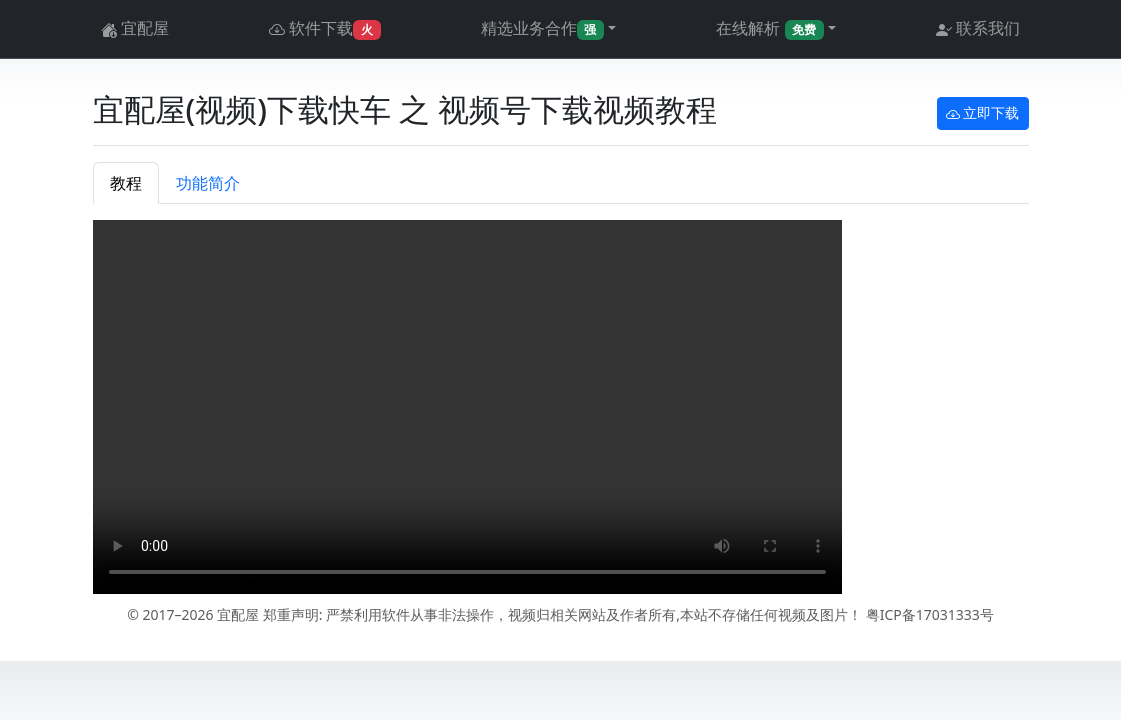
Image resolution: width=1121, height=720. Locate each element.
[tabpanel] (561, 410)
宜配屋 (135, 29)
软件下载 (325, 29)
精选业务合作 (543, 28)
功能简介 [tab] (208, 183)
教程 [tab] (126, 183)
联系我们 (978, 29)
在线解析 (770, 28)
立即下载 (983, 113)
